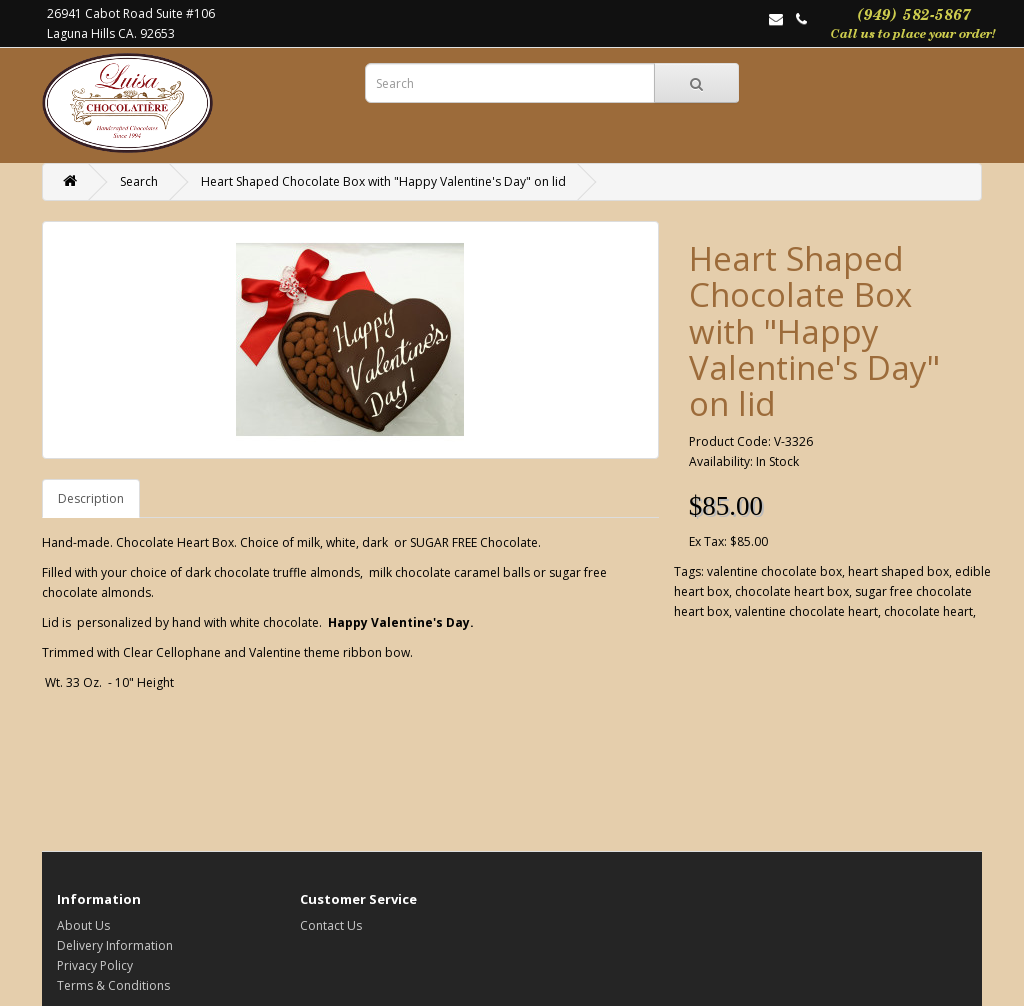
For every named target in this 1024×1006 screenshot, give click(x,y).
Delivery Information (115, 945)
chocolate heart (928, 611)
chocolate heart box (792, 591)
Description (91, 498)
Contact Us (331, 925)
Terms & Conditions (113, 985)
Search (139, 181)
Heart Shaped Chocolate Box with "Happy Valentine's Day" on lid (383, 181)
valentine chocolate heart (806, 611)
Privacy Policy (95, 965)
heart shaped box (898, 571)
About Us (83, 925)
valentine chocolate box (774, 571)
